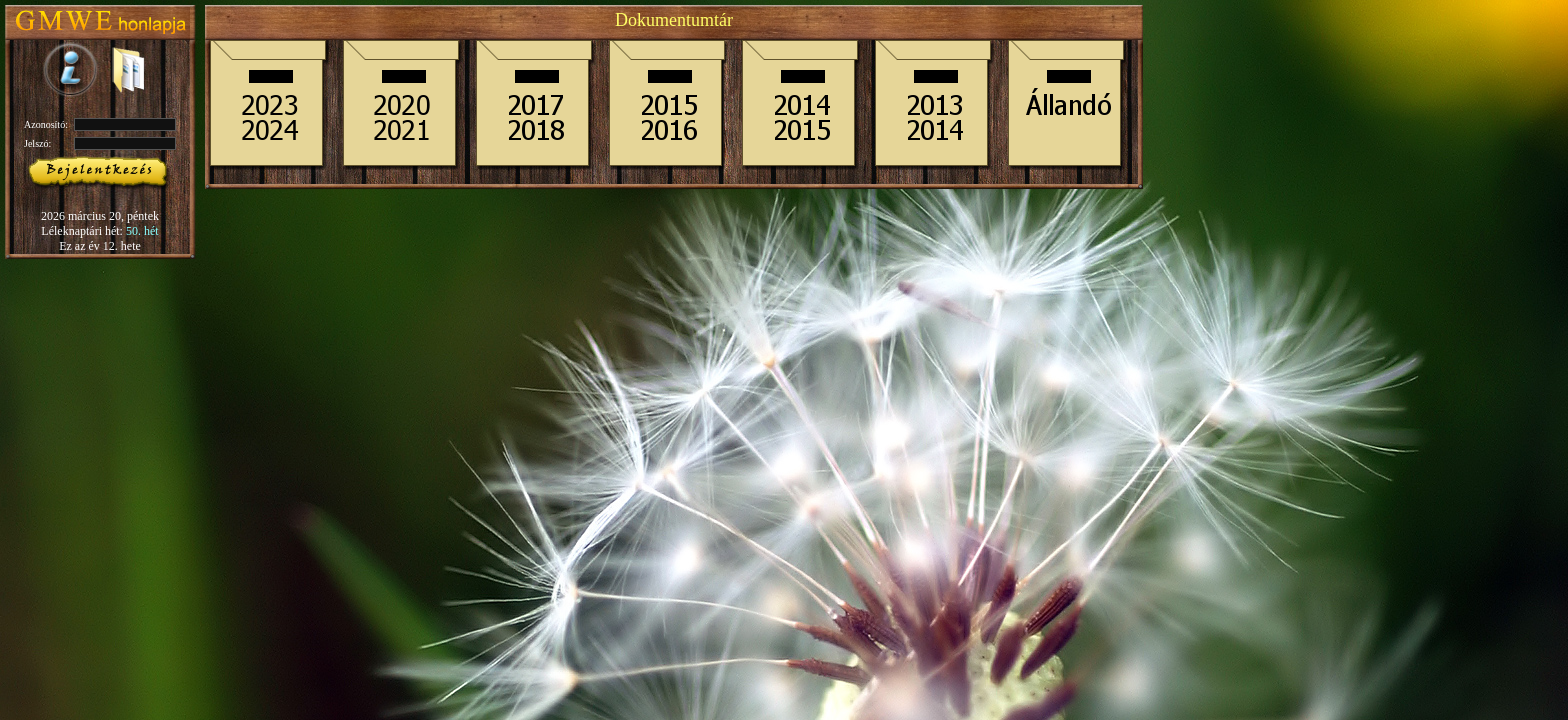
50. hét (142, 231)
